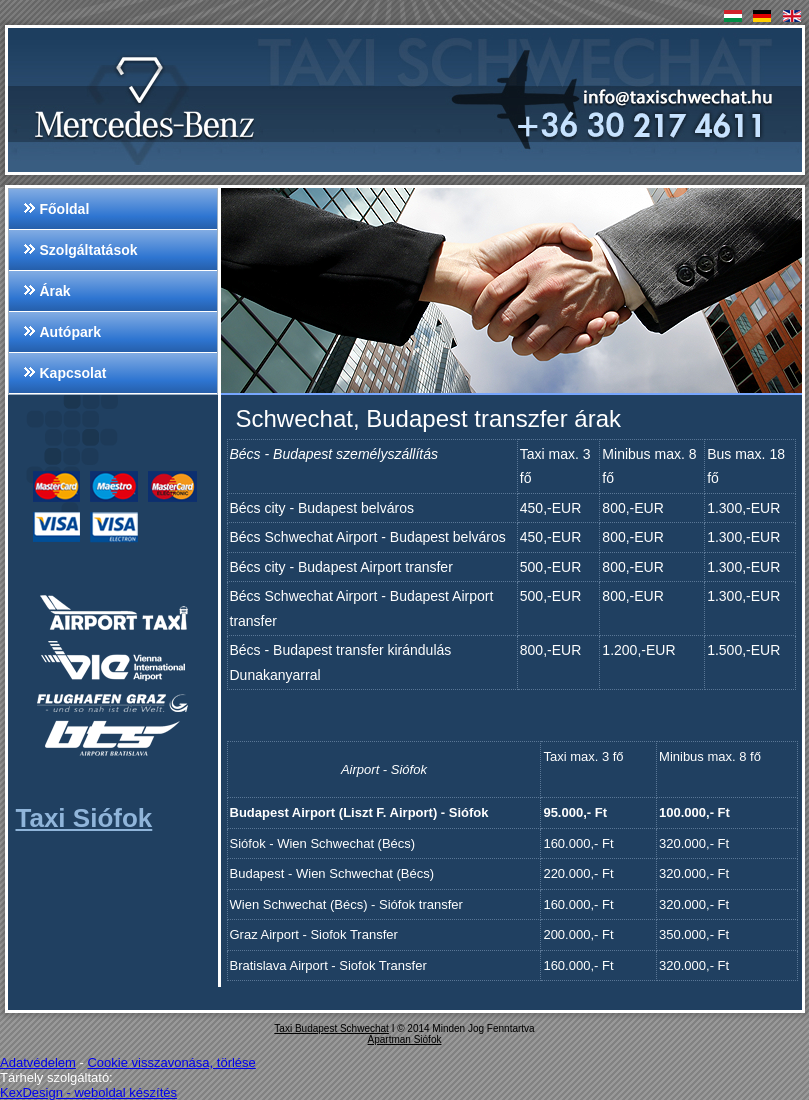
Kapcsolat (73, 373)
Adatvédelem (38, 1062)
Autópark (70, 332)
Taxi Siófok (84, 818)
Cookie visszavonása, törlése (171, 1062)
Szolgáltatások (89, 250)
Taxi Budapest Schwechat (331, 1028)
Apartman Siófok (405, 1039)
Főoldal (65, 209)
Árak (55, 291)
